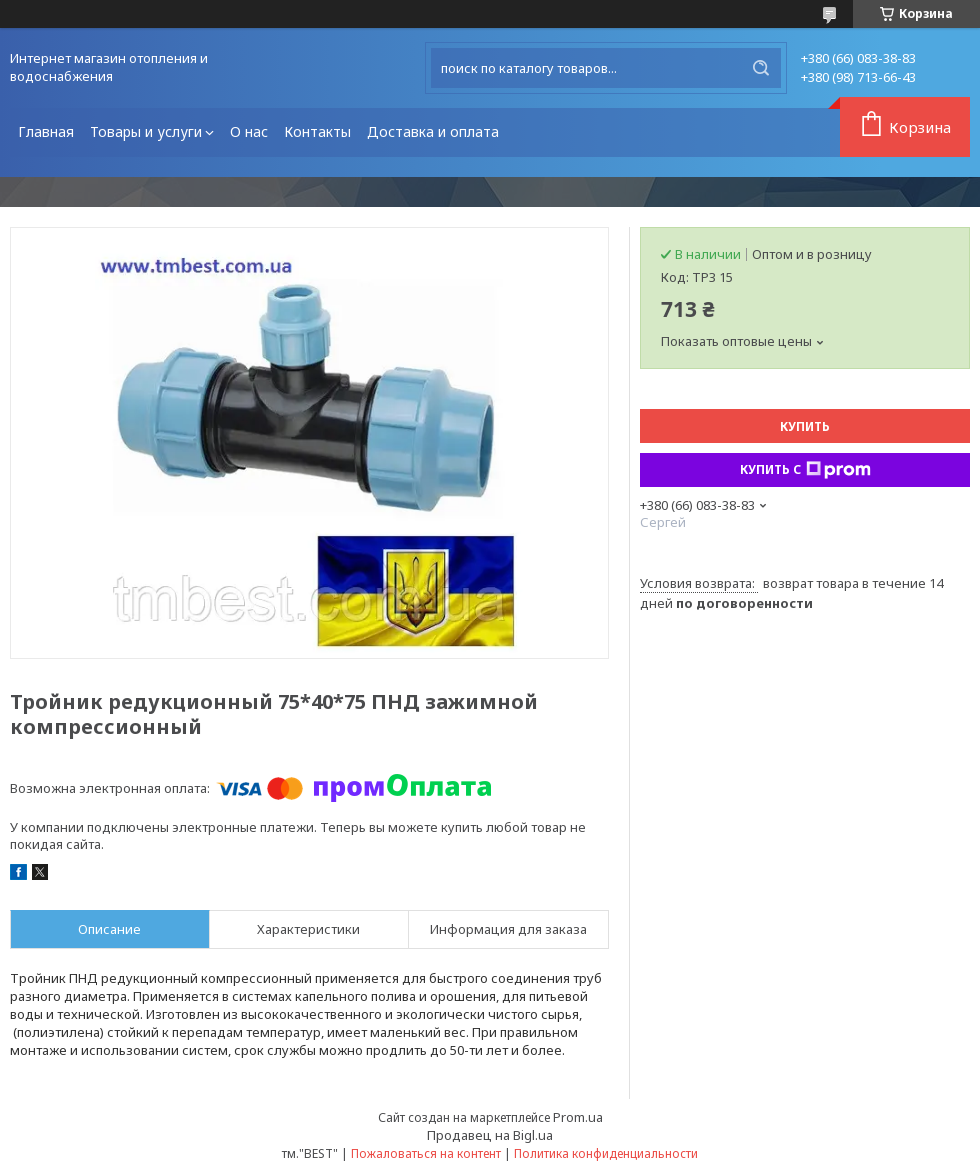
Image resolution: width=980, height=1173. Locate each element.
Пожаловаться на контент (426, 1153)
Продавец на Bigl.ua (490, 1135)
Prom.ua (578, 1117)
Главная (46, 131)
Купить (805, 426)
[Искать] (761, 68)
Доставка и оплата (433, 131)
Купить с (805, 470)
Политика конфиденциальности (606, 1153)
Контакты (317, 131)
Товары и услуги (146, 131)
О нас (249, 131)
